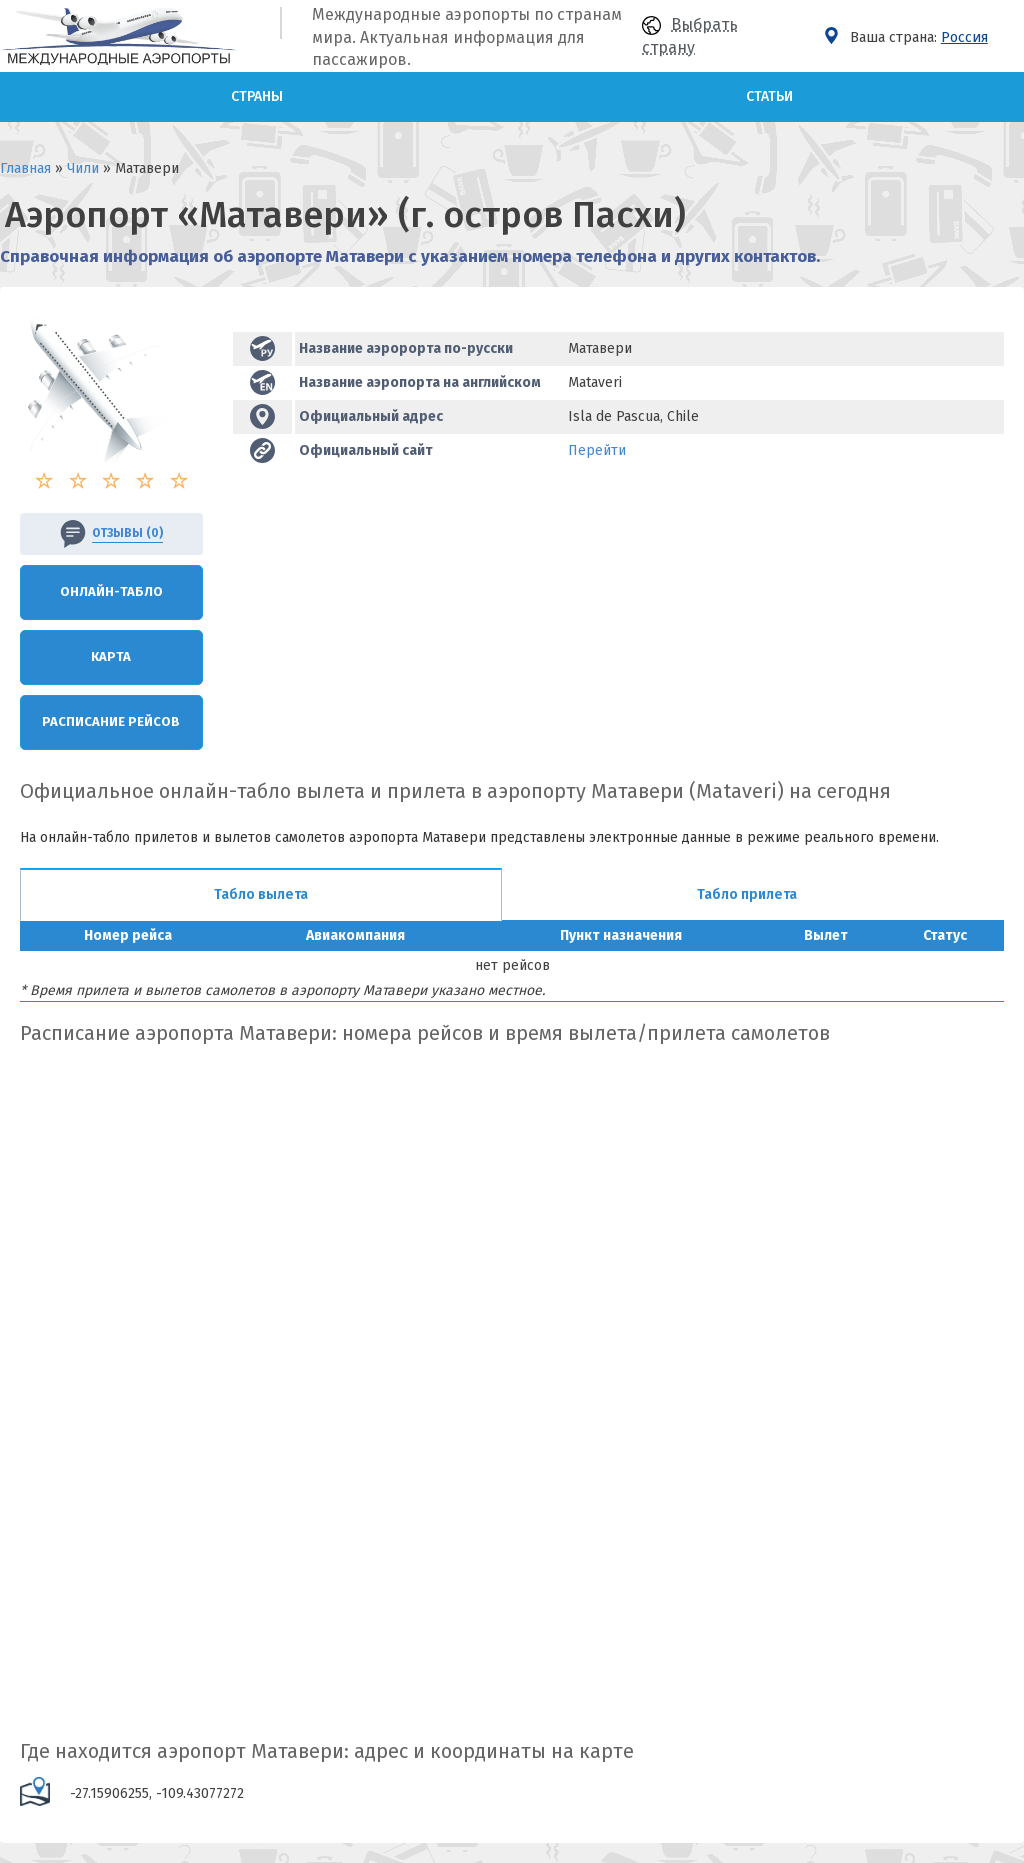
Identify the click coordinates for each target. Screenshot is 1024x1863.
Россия (964, 37)
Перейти (597, 450)
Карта (111, 656)
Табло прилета (747, 894)
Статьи (769, 96)
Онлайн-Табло (111, 591)
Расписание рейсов (111, 721)
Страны (257, 96)
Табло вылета (261, 894)
